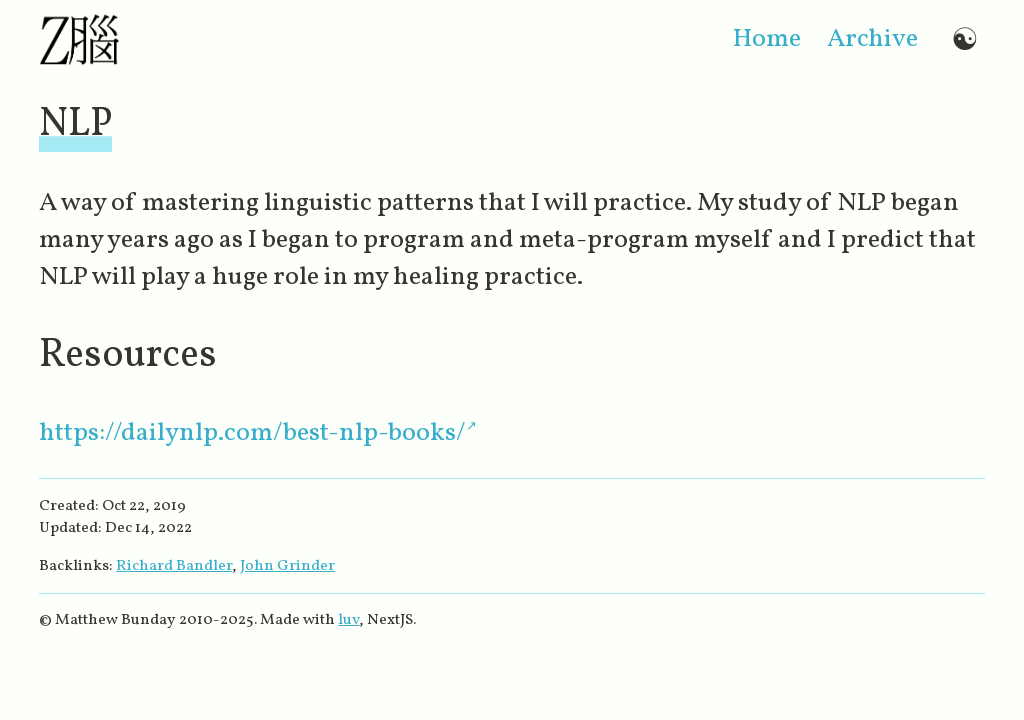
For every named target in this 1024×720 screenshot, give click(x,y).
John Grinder (287, 566)
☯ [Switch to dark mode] (965, 39)
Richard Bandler (174, 566)
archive (872, 39)
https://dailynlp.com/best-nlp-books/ (252, 433)
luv (348, 620)
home (767, 39)
